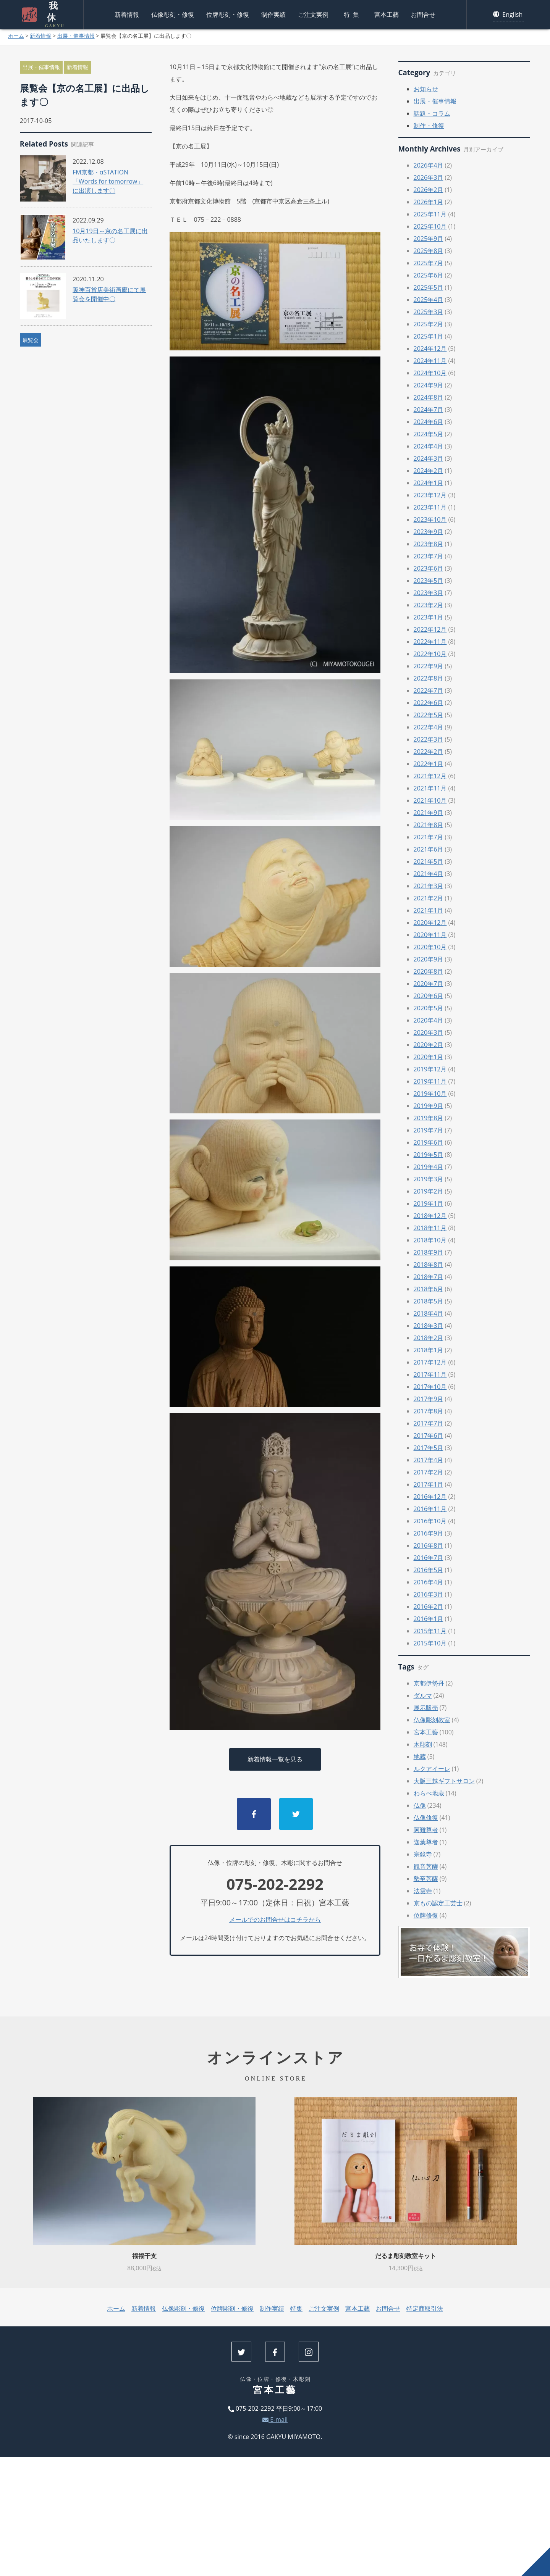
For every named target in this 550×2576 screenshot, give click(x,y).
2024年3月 (428, 458)
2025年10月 (430, 226)
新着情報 (127, 13)
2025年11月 (430, 214)
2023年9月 (428, 531)
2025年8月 (428, 251)
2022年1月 (428, 764)
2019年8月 (428, 1118)
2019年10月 (430, 1093)
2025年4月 (428, 299)
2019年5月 (428, 1154)
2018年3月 (428, 1325)
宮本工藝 (386, 13)
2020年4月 (428, 1020)
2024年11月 (430, 360)
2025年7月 (428, 263)
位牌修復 (426, 1915)
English (508, 13)
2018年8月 (428, 1264)
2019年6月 (428, 1142)
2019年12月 (430, 1069)
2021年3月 (428, 886)
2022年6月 (428, 702)
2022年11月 (430, 641)
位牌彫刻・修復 (227, 13)
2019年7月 (428, 1130)
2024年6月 (428, 422)
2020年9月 (428, 959)
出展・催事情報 (76, 35)
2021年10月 (430, 800)
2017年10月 (430, 1386)
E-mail (275, 2419)
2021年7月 (428, 837)
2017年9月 (428, 1399)
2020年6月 (428, 996)
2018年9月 (428, 1252)
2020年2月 (428, 1044)
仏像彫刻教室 (432, 1720)
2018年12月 (430, 1215)
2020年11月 (430, 935)
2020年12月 (430, 922)
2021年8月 (428, 825)
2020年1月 (428, 1057)
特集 (353, 13)
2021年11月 (430, 788)
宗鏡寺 (423, 1854)
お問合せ (423, 13)
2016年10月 (430, 1521)
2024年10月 (430, 373)
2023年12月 (430, 495)
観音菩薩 (426, 1866)
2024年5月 (428, 434)
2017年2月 (428, 1472)
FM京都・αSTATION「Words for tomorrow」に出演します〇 (108, 181)
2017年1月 (428, 1484)
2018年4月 (428, 1313)
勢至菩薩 (426, 1878)
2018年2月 (428, 1338)
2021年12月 (430, 776)
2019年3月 (428, 1179)
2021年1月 (428, 910)
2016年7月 (428, 1557)
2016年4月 (428, 1582)
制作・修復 (429, 125)
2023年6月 (428, 568)
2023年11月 (430, 507)
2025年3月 (428, 312)
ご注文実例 (313, 13)
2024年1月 (428, 483)
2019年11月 (430, 1081)
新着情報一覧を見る (274, 1759)
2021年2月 (428, 898)
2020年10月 (430, 947)
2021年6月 (428, 849)
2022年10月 (430, 654)
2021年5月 (428, 861)
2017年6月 (428, 1435)
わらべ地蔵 (429, 1793)
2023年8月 (428, 544)
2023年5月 (428, 580)
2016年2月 (428, 1606)
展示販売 (426, 1707)
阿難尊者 (426, 1830)
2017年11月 (430, 1374)
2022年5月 (428, 715)
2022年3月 (428, 739)
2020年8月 (428, 971)
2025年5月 (428, 287)
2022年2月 (428, 751)
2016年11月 (430, 1509)
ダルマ (423, 1695)
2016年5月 (428, 1570)
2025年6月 (428, 275)
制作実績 (273, 13)
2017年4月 (428, 1460)
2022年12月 (430, 629)
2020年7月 (428, 983)
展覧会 (31, 340)
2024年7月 (428, 409)
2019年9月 (428, 1106)
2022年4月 (428, 727)
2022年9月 (428, 666)
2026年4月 (428, 165)
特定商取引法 (424, 2308)
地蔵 (420, 1756)
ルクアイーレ (432, 1769)
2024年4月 (428, 446)
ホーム (16, 35)
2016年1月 (428, 1619)
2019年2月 (428, 1191)
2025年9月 (428, 238)
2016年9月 (428, 1533)
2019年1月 (428, 1203)
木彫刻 (423, 1744)
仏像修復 (426, 1817)
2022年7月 (428, 690)
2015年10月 (430, 1643)
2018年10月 (430, 1240)
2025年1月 (428, 336)
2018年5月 (428, 1301)
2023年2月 (428, 605)
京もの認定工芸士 (438, 1903)
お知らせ (426, 89)
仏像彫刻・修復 (172, 13)
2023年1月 (428, 617)
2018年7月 (428, 1277)
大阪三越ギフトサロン (444, 1781)
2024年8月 (428, 397)
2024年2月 (428, 470)
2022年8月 (428, 678)
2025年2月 (428, 324)
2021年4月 (428, 873)
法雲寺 (423, 1891)
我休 (52, 13)
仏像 (420, 1805)
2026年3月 (428, 177)
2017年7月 (428, 1423)
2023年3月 (428, 593)
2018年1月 (428, 1350)
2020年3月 (428, 1032)
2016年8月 (428, 1545)
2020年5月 (428, 1008)
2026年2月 (428, 189)
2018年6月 (428, 1289)
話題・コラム (432, 113)
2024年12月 (430, 348)
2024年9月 (428, 385)
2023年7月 (428, 556)
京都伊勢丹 (429, 1683)
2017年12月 (430, 1362)
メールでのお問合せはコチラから (275, 1919)
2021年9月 (428, 812)
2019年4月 (428, 1167)
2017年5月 (428, 1448)
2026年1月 (428, 202)
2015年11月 (430, 1631)
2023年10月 (430, 519)
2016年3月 (428, 1594)
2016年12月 (430, 1496)
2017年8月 (428, 1411)
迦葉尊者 (426, 1842)
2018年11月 (430, 1228)
